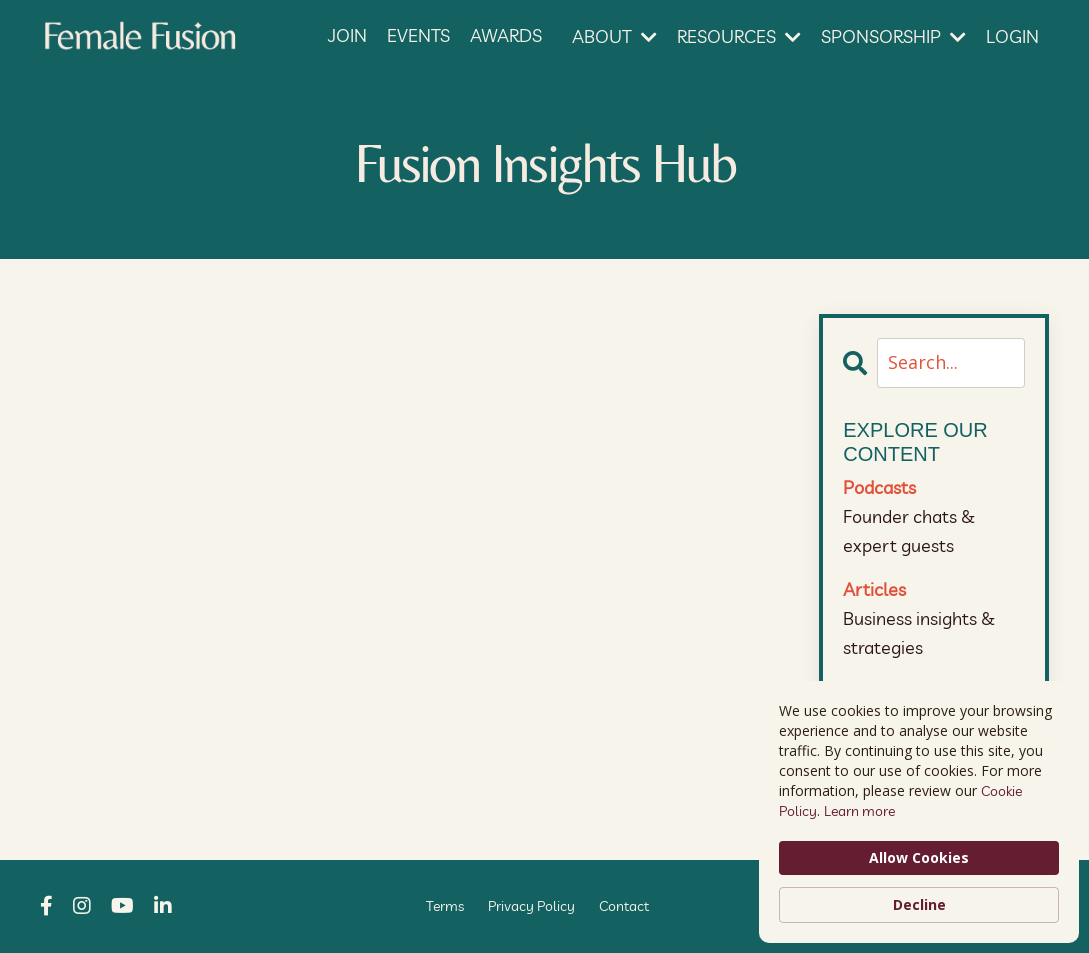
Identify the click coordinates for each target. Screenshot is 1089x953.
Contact (624, 906)
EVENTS (418, 35)
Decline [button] (919, 904)
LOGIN (1012, 36)
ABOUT (614, 36)
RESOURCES (739, 36)
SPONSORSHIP (893, 36)
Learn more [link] (859, 811)
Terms (445, 906)
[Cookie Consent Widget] (919, 812)
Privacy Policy (531, 906)
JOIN (347, 35)
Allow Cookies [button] (919, 857)
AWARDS (506, 35)
